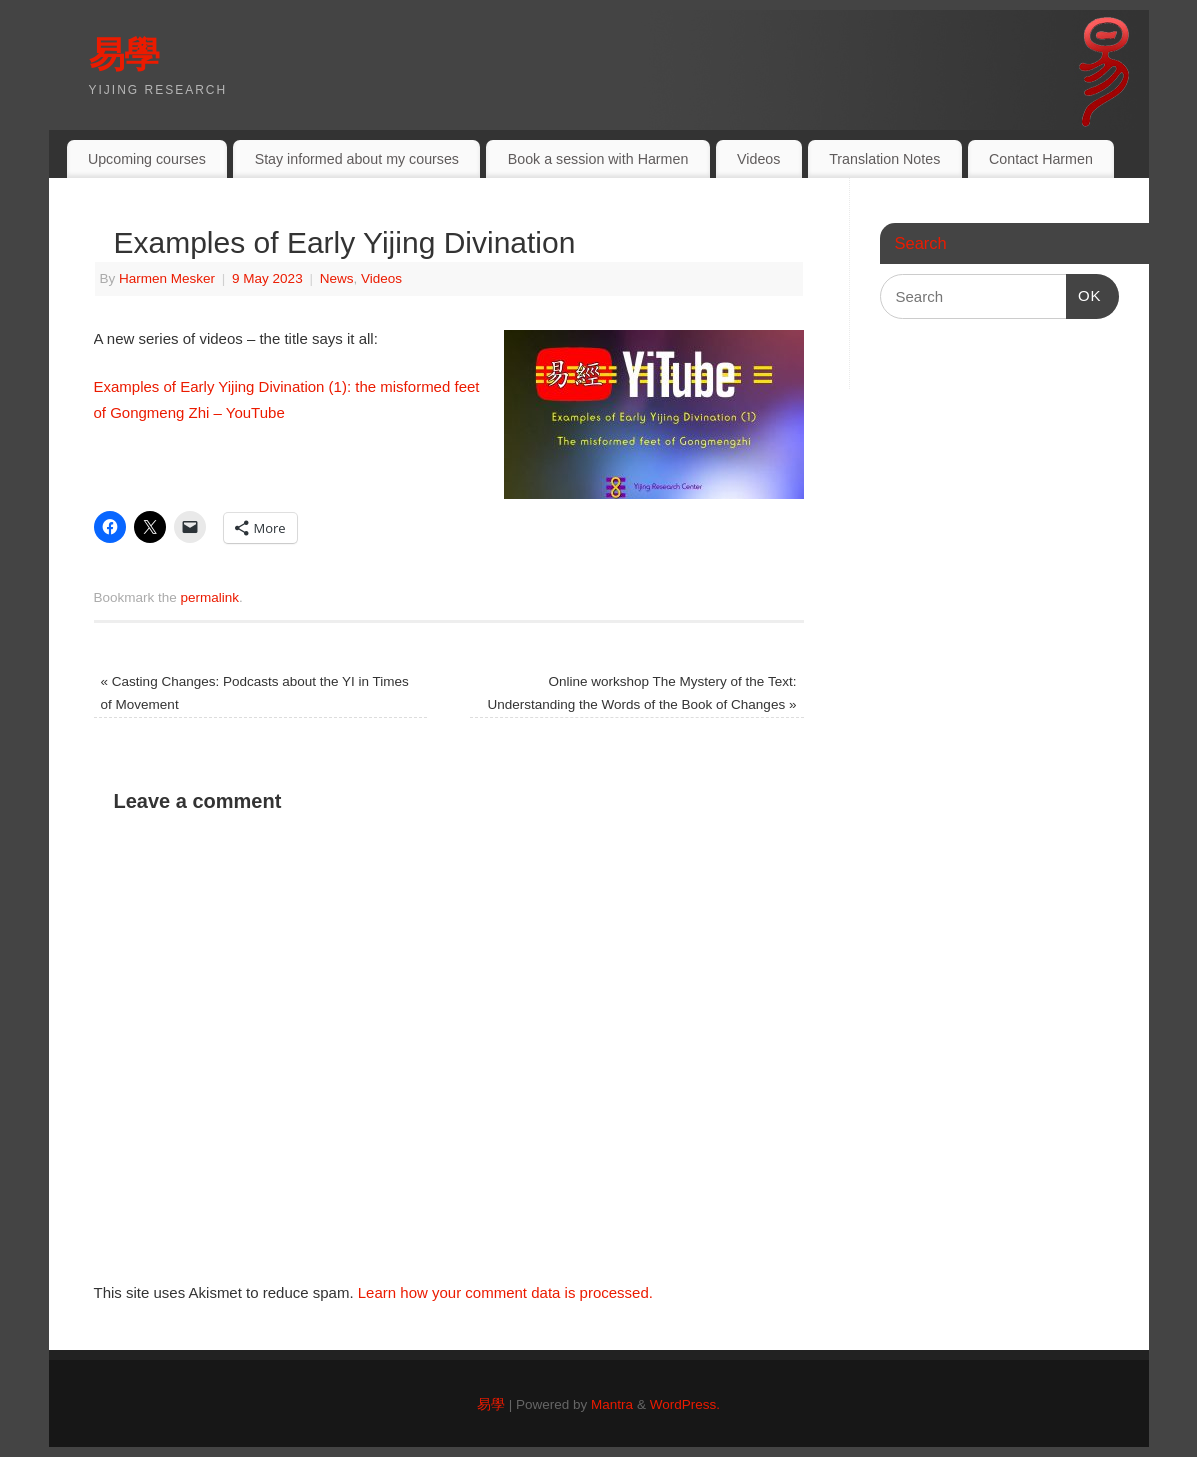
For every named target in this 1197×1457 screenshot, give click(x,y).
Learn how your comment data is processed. (505, 1292)
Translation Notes (884, 159)
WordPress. (685, 1404)
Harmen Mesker (167, 278)
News (337, 278)
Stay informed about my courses (357, 159)
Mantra (612, 1404)
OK (1084, 293)
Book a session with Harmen (598, 159)
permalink (210, 597)
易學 (124, 54)
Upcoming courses (147, 159)
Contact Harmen (1041, 159)
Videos (758, 159)
